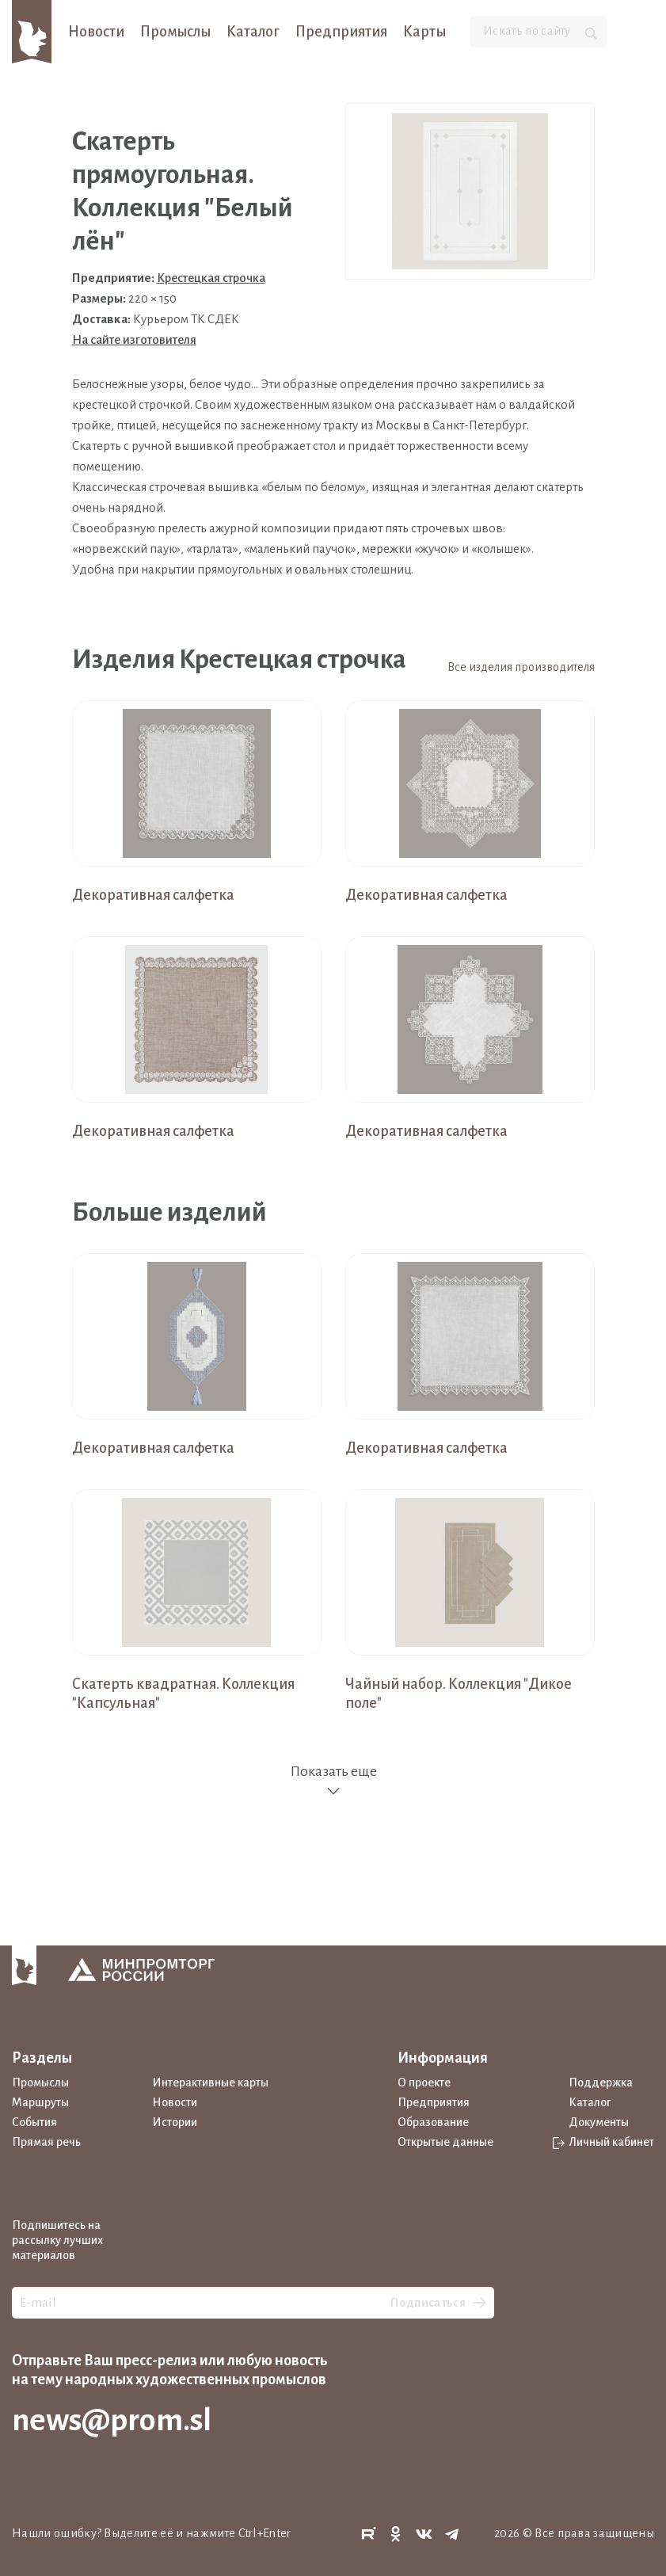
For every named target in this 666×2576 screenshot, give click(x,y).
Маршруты (40, 2102)
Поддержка (601, 2082)
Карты (424, 32)
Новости (96, 32)
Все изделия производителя (521, 667)
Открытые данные (445, 2142)
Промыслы (175, 32)
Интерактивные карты (210, 2082)
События (34, 2122)
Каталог (253, 32)
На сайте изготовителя (134, 339)
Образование (433, 2122)
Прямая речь (46, 2142)
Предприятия (341, 32)
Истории (174, 2122)
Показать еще (333, 1781)
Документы (599, 2122)
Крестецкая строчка (211, 277)
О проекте (424, 2082)
